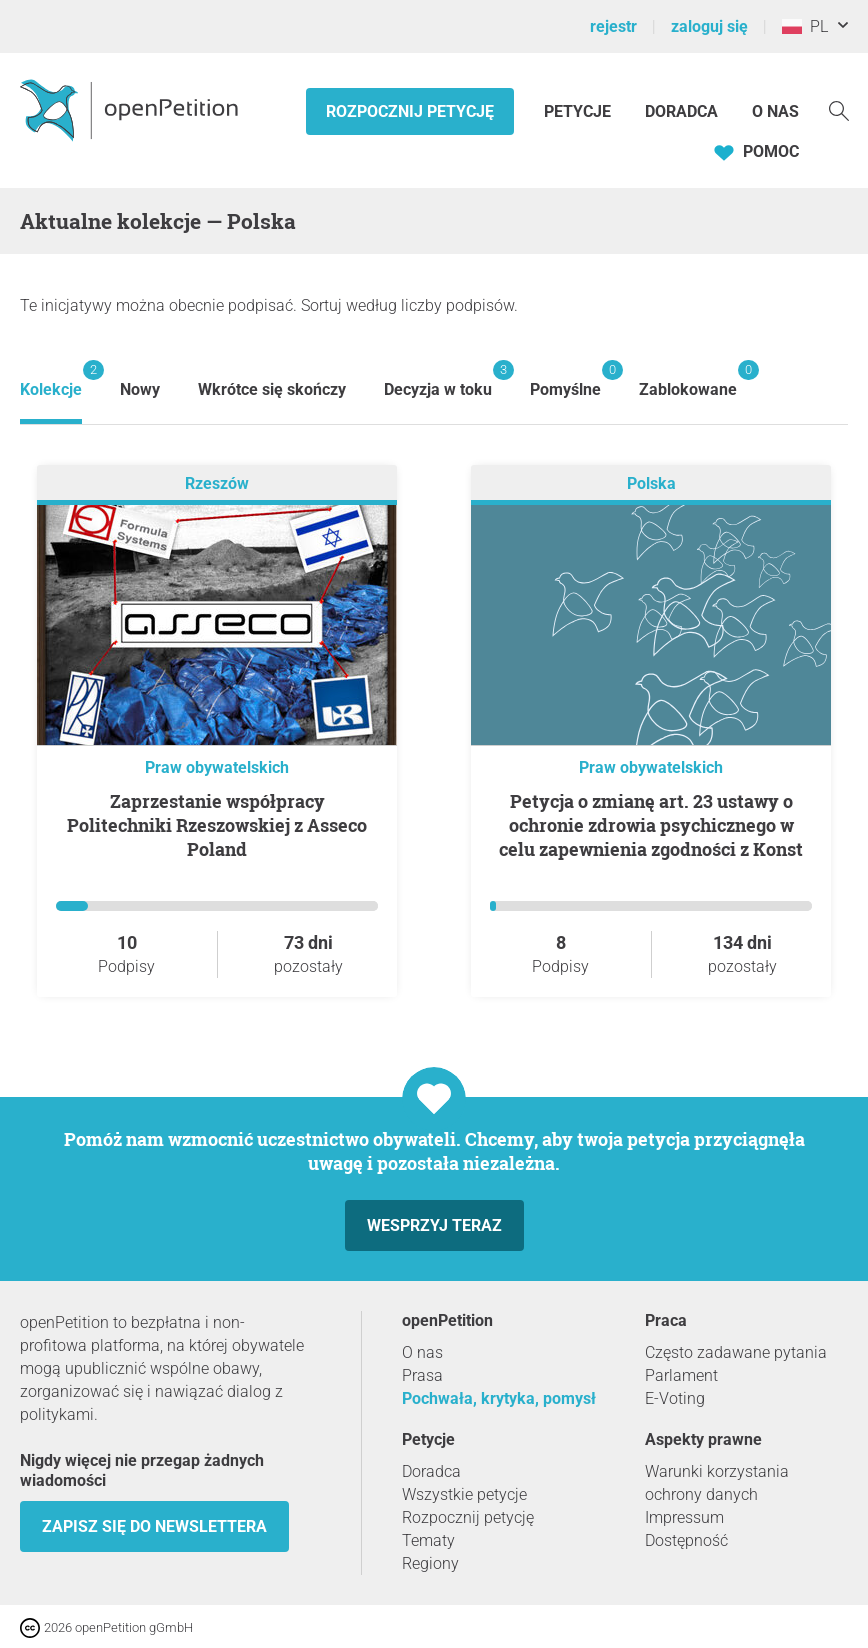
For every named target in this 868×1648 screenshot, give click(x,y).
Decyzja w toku (438, 379)
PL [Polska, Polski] (805, 26)
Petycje (579, 111)
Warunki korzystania (717, 1471)
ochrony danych (701, 1494)
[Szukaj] (839, 109)
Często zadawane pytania (736, 1352)
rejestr (613, 26)
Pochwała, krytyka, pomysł (499, 1398)
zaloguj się (709, 26)
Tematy (428, 1540)
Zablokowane (688, 379)
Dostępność (686, 1540)
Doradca (681, 111)
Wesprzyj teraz (434, 1225)
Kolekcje (51, 379)
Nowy (140, 389)
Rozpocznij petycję (410, 111)
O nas (775, 111)
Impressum (684, 1517)
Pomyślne (565, 379)
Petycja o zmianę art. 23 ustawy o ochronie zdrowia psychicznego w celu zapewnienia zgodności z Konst (651, 825)
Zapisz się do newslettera (154, 1526)
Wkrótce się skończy (272, 389)
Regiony (430, 1563)
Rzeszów (217, 483)
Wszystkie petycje (464, 1494)
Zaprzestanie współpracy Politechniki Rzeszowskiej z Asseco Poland (217, 825)
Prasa (422, 1375)
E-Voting (675, 1398)
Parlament (681, 1375)
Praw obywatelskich (217, 767)
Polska (651, 483)
